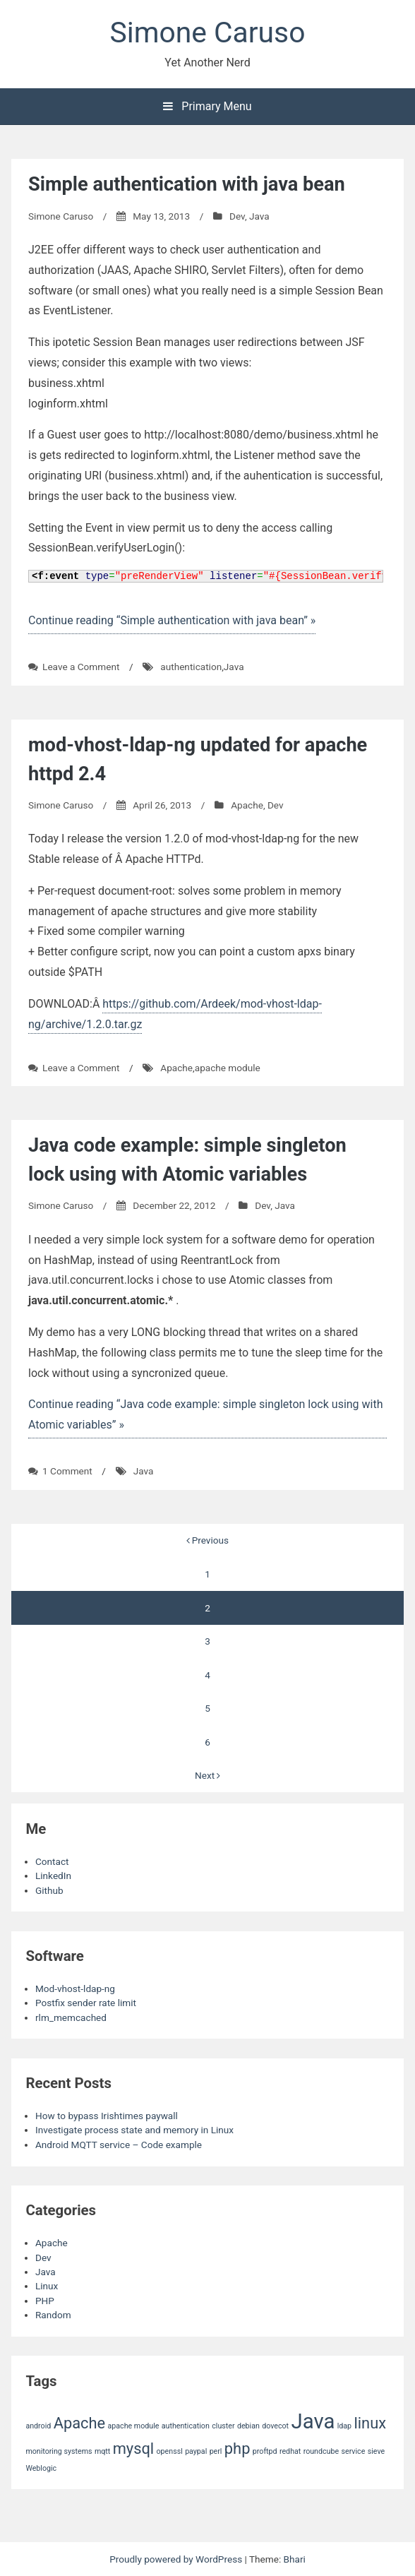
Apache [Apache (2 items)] (80, 2423)
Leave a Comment (80, 666)
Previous (207, 1540)
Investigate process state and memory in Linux (134, 2129)
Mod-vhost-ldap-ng (75, 1988)
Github (49, 1890)
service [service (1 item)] (353, 2451)
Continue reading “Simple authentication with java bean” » (171, 620)
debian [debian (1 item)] (248, 2426)
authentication (191, 666)
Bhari (295, 2559)
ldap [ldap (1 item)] (344, 2426)
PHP (44, 2300)
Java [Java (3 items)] (313, 2421)
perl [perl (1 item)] (216, 2451)
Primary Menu (207, 106)
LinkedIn (53, 1875)
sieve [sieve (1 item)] (376, 2451)
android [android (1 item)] (38, 2426)
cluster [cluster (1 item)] (223, 2426)
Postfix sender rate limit (85, 2002)
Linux (46, 2285)
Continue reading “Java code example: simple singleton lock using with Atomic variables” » (205, 1414)
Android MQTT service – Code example (118, 2144)
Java (259, 216)
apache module (227, 1067)
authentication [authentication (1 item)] (186, 2426)
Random (53, 2314)
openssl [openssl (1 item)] (170, 2451)
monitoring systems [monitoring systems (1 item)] (58, 2451)
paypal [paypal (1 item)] (196, 2451)
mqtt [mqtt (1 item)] (102, 2451)
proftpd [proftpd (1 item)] (265, 2451)
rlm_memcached (71, 2017)
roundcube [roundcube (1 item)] (321, 2451)
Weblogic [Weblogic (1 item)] (40, 2468)
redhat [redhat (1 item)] (290, 2451)
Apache (247, 805)
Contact (52, 1861)
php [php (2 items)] (237, 2448)
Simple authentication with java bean (186, 184)
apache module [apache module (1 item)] (134, 2426)
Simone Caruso (208, 32)
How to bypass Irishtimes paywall (106, 2115)
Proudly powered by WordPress (176, 2559)
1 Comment (67, 1471)
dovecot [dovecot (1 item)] (275, 2426)
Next (207, 1775)
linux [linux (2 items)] (370, 2423)
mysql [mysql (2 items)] (134, 2448)
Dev (237, 216)
